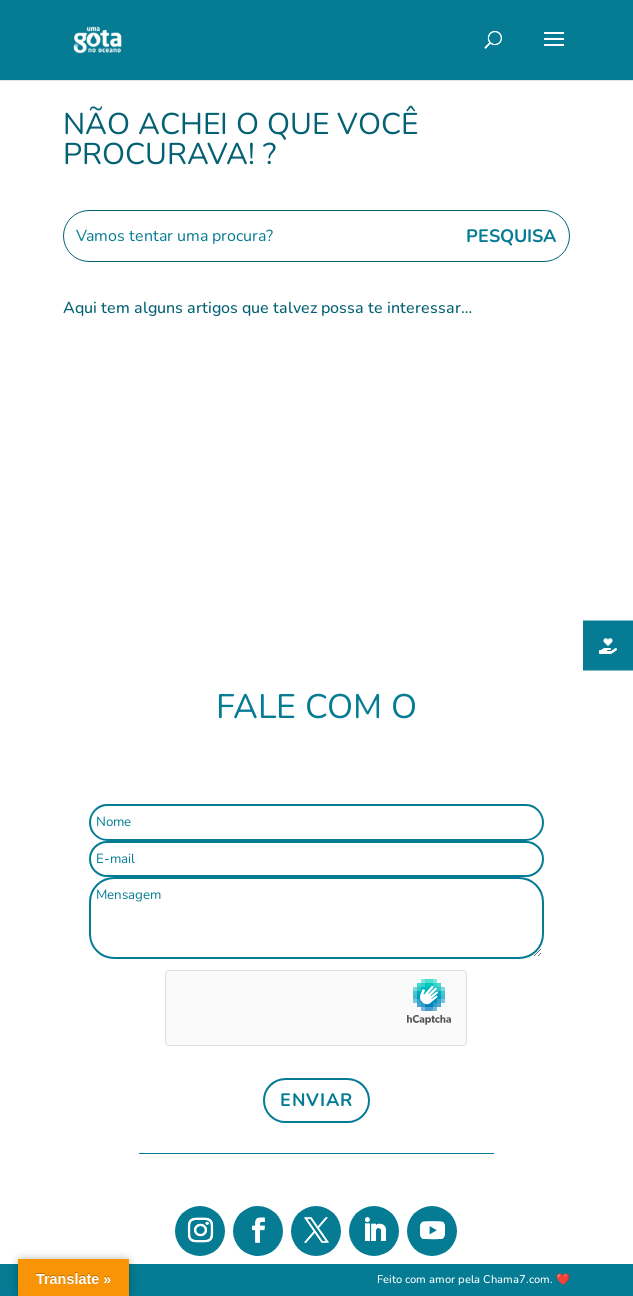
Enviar (316, 1100)
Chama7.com (516, 1279)
